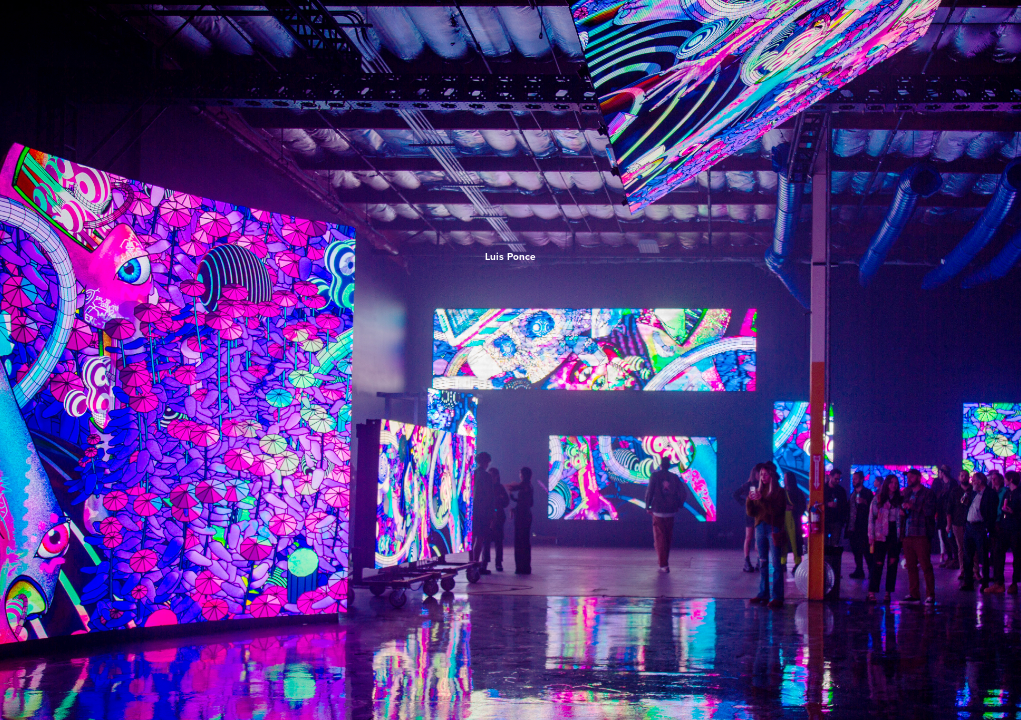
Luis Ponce (510, 256)
